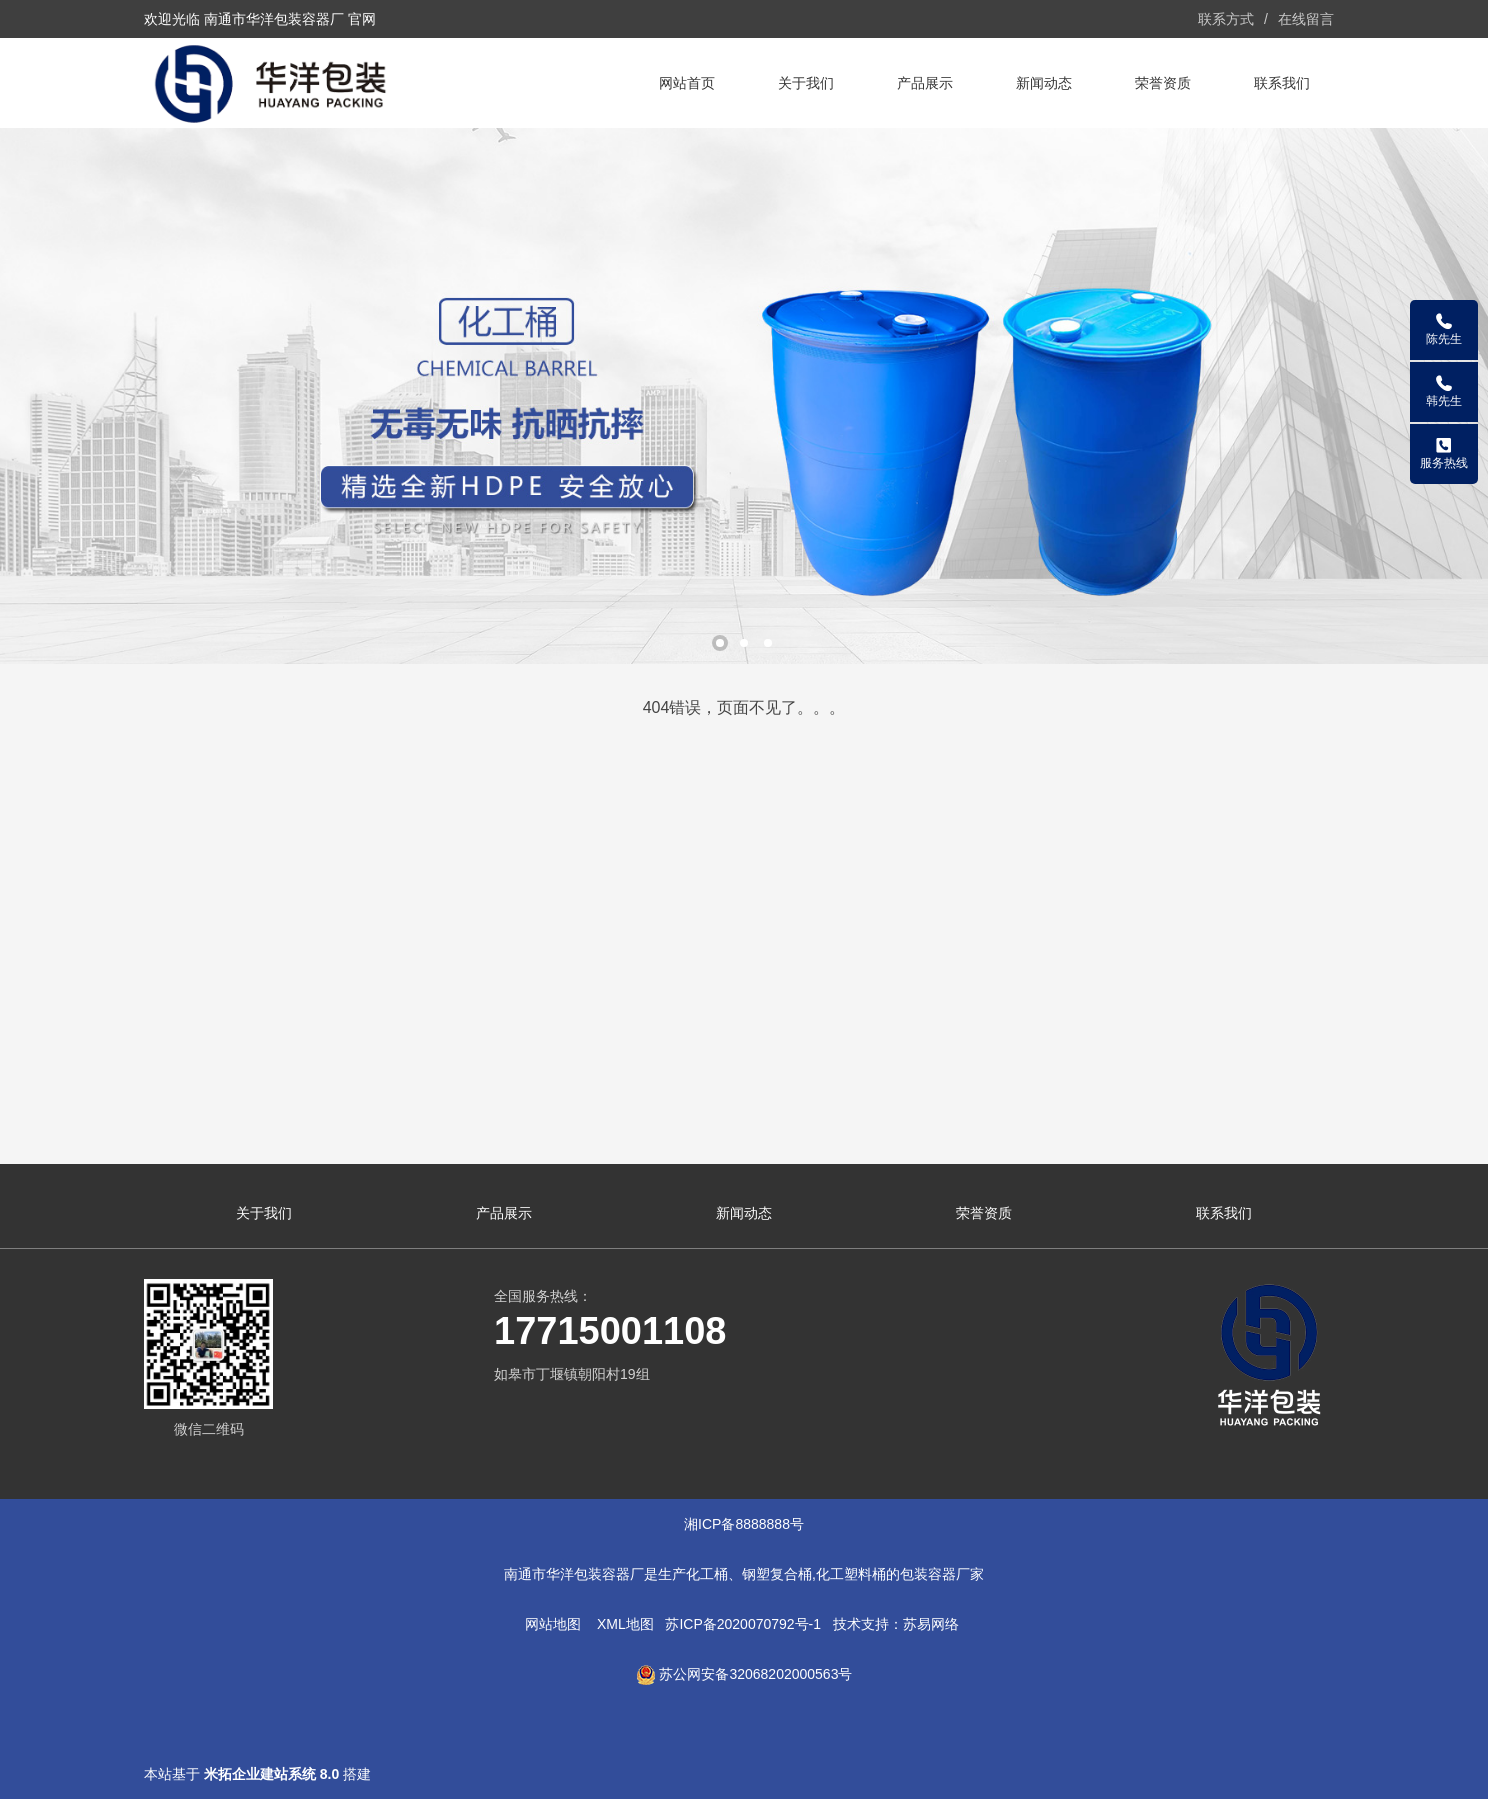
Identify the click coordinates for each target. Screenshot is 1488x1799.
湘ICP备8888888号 (744, 1524)
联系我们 (1282, 83)
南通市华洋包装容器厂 (574, 1574)
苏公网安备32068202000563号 (755, 1674)
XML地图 (625, 1624)
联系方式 (1226, 19)
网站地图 (553, 1624)
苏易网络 (931, 1624)
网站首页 (687, 83)
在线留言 (1306, 19)
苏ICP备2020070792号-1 (743, 1624)
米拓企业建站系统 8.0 (271, 1774)
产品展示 (925, 83)
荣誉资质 (1163, 83)
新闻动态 (1044, 83)
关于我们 (806, 83)
